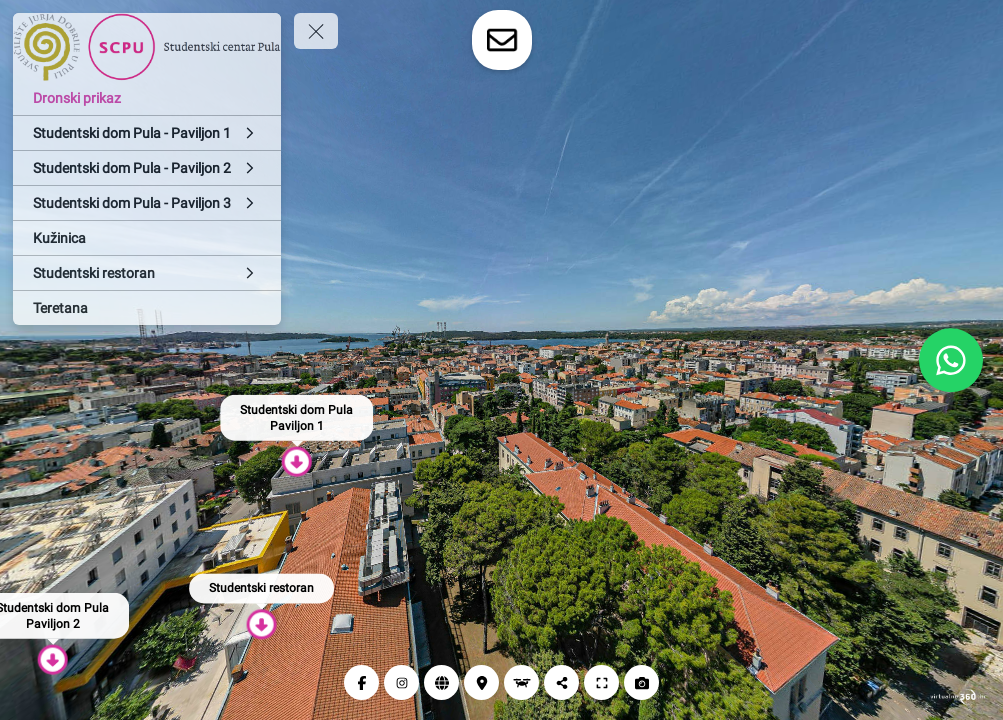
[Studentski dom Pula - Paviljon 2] (147, 168)
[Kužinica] (147, 238)
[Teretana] (147, 308)
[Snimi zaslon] (641, 682)
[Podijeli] (561, 682)
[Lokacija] (481, 682)
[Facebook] (361, 682)
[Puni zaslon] (601, 682)
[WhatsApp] (951, 360)
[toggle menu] (316, 31)
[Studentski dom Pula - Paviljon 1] (147, 133)
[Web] (441, 682)
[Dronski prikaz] (147, 98)
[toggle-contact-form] (502, 40)
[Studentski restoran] (147, 273)
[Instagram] (401, 682)
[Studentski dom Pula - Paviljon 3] (147, 203)
